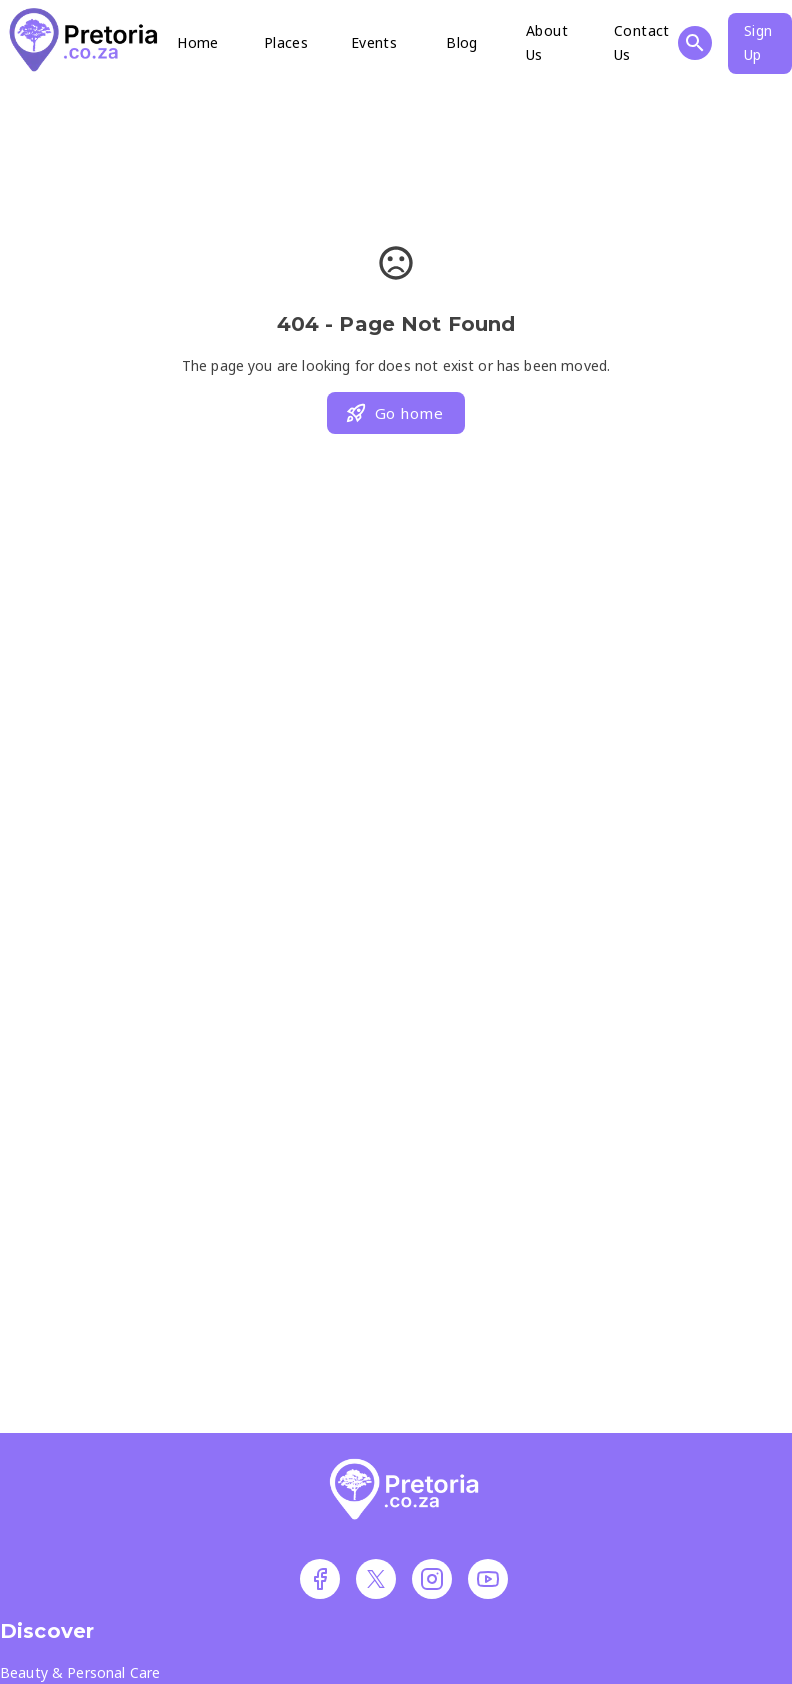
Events (374, 42)
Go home (394, 413)
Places (286, 42)
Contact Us (642, 43)
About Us (547, 43)
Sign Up (758, 43)
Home (198, 42)
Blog (462, 42)
